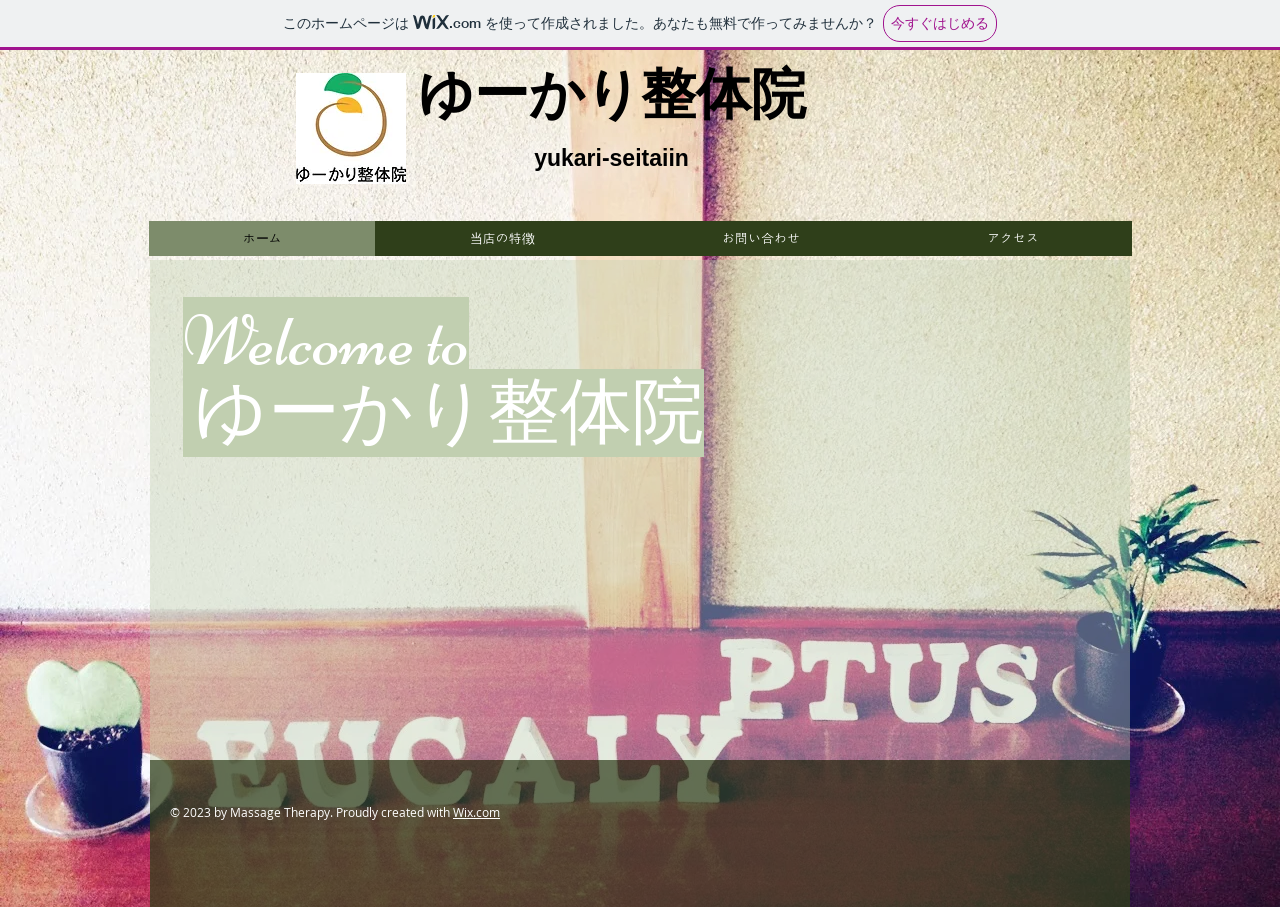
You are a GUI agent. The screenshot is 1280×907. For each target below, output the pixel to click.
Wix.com (476, 812)
